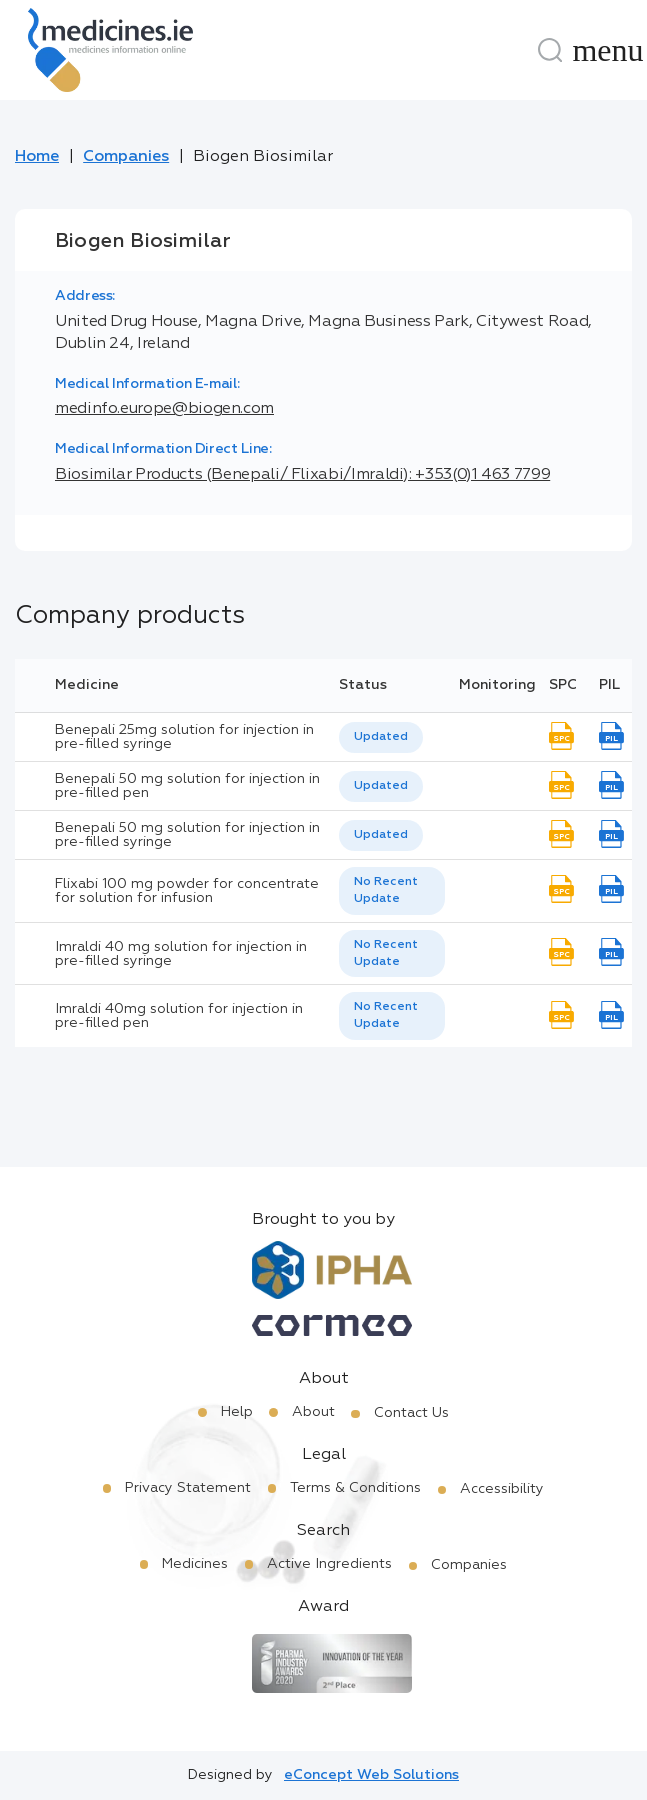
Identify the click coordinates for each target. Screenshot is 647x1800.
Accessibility (502, 1489)
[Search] (550, 50)
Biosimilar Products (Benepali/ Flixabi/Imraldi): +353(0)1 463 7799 (302, 475)
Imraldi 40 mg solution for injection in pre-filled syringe (181, 954)
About (313, 1412)
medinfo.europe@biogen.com (164, 409)
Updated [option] (381, 737)
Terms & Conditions (355, 1488)
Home (37, 157)
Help (237, 1412)
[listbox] (381, 737)
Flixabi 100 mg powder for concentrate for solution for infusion (187, 891)
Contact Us (411, 1413)
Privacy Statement (188, 1488)
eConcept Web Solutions (371, 1775)
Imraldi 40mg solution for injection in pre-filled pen (179, 1016)
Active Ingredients (329, 1564)
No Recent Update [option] (386, 890)
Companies (126, 157)
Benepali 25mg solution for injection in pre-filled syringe (184, 737)
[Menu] (608, 50)
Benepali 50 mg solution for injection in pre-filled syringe (187, 835)
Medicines (195, 1564)
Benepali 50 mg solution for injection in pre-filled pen (187, 786)
